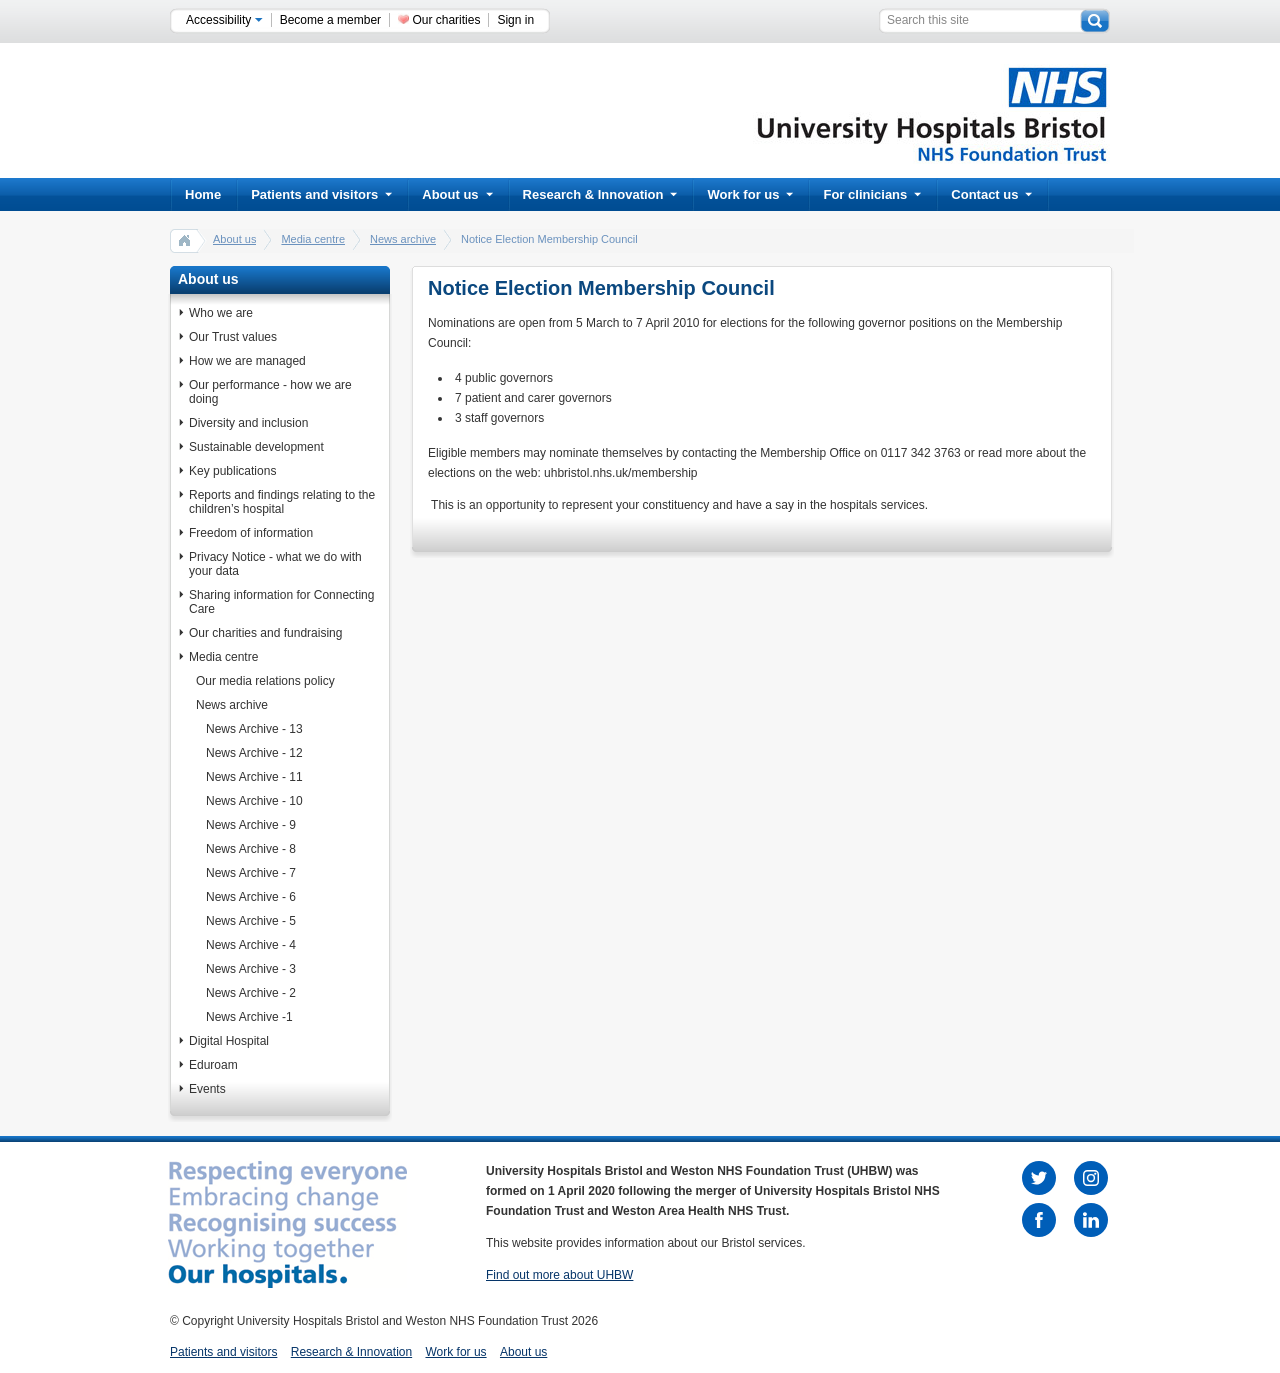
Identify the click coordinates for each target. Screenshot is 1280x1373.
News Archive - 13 (254, 729)
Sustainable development (256, 447)
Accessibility (224, 20)
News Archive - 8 (251, 849)
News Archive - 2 (251, 993)
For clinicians (872, 194)
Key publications (232, 471)
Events (207, 1089)
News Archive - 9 (251, 825)
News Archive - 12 (254, 753)
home (185, 240)
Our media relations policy (265, 681)
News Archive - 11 (254, 777)
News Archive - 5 (251, 921)
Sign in (515, 20)
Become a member (330, 20)
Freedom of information (251, 533)
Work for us (750, 194)
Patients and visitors (321, 194)
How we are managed (247, 361)
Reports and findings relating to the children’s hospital (282, 502)
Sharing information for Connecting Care (281, 602)
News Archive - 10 (254, 801)
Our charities (446, 20)
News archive (403, 239)
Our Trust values (233, 337)
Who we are (221, 313)
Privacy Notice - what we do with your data (275, 564)
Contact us (991, 194)
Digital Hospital (229, 1041)
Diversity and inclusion (248, 423)
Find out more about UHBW (559, 1275)
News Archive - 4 (251, 945)
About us (457, 194)
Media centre (313, 239)
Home (203, 194)
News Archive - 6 (251, 897)
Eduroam (213, 1065)
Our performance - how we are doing (270, 392)
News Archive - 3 (251, 969)
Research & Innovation (600, 194)
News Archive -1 (249, 1017)
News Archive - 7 (251, 873)
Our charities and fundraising (265, 633)
